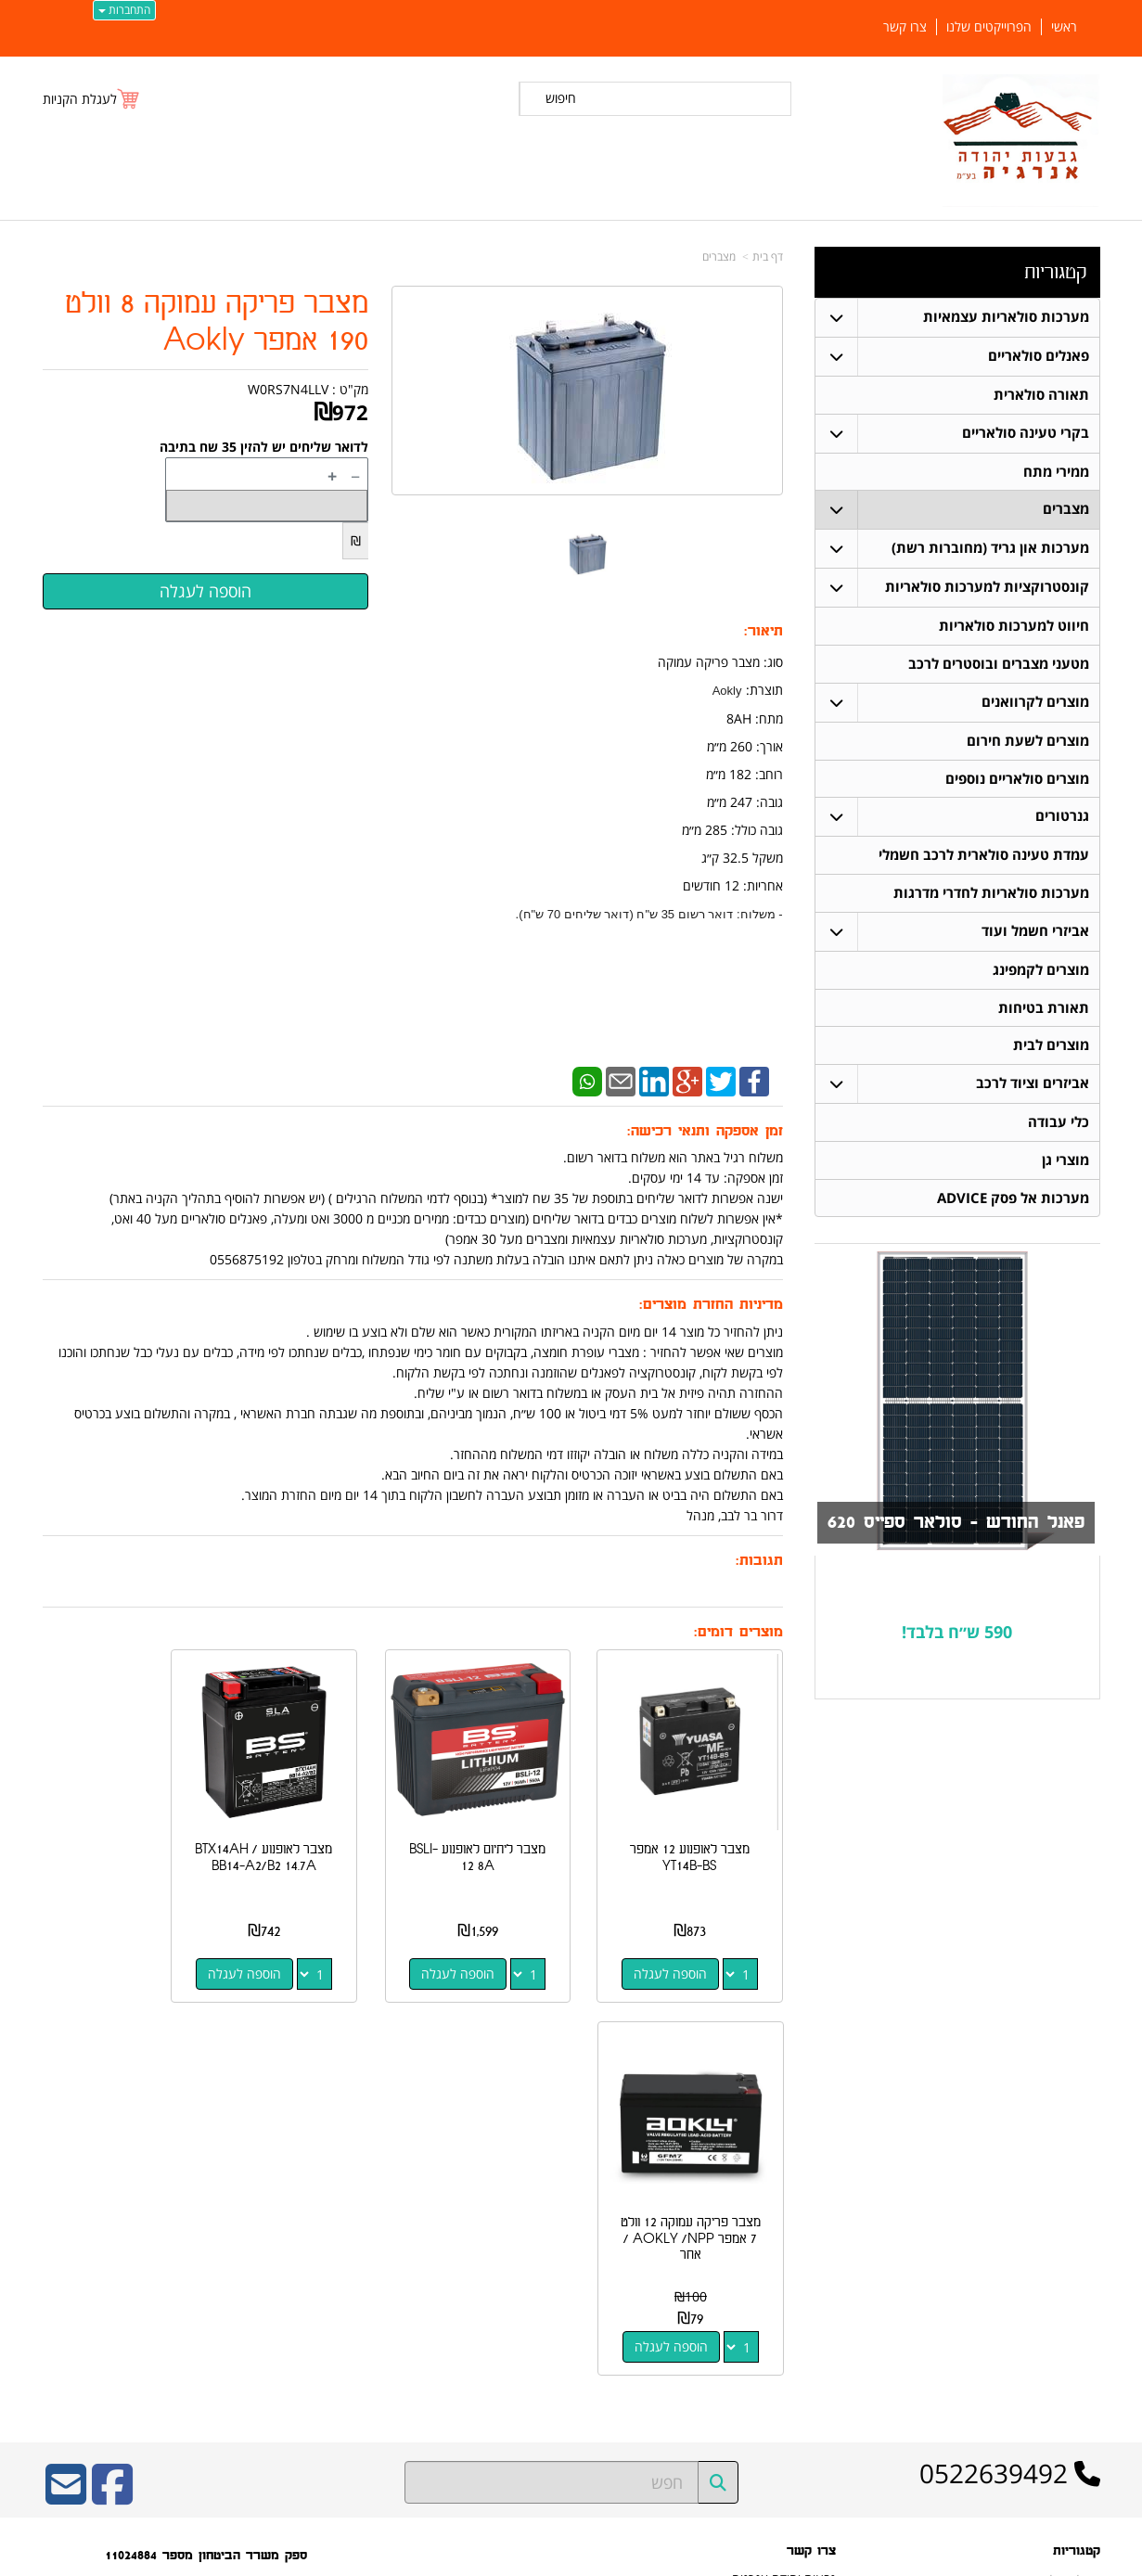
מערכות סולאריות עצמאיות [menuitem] (1006, 317)
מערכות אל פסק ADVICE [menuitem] (1013, 1201)
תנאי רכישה (810, 2241)
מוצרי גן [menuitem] (1065, 1163)
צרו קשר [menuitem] (905, 27)
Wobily (630, 2559)
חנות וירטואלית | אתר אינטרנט (454, 2559)
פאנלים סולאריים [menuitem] (1038, 355)
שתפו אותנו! (808, 2289)
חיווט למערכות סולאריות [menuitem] (1014, 626)
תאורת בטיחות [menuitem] (1043, 1009)
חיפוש (560, 98)
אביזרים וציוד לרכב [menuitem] (1032, 1086)
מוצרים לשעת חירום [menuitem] (1028, 741)
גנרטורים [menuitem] (1062, 817)
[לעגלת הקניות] (92, 99)
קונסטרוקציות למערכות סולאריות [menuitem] (987, 587)
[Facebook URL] (112, 2102)
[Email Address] (65, 2102)
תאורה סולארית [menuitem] (1041, 394)
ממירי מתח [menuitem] (1056, 471)
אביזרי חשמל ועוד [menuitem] (1035, 932)
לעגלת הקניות (80, 99)
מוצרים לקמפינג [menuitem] (1041, 971)
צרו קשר (817, 2265)
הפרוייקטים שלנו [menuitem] (989, 27)
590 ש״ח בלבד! (957, 1634)
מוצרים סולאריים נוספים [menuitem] (1017, 779)
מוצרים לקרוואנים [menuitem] (1035, 702)
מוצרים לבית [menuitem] (1051, 1047)
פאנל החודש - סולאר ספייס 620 (951, 1526)
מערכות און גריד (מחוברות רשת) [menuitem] (990, 548)
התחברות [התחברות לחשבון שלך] (124, 10)
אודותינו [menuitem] (1082, 2397)
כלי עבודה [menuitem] (1058, 1124)
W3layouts (270, 2314)
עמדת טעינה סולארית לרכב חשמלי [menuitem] (984, 856)
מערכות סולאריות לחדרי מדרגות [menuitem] (991, 894)
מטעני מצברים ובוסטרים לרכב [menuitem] (998, 664)
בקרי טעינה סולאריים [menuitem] (1025, 432)
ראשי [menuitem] (1064, 27)
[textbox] (957, 1635)
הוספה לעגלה (681, 1952)
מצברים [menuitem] (1066, 509)
